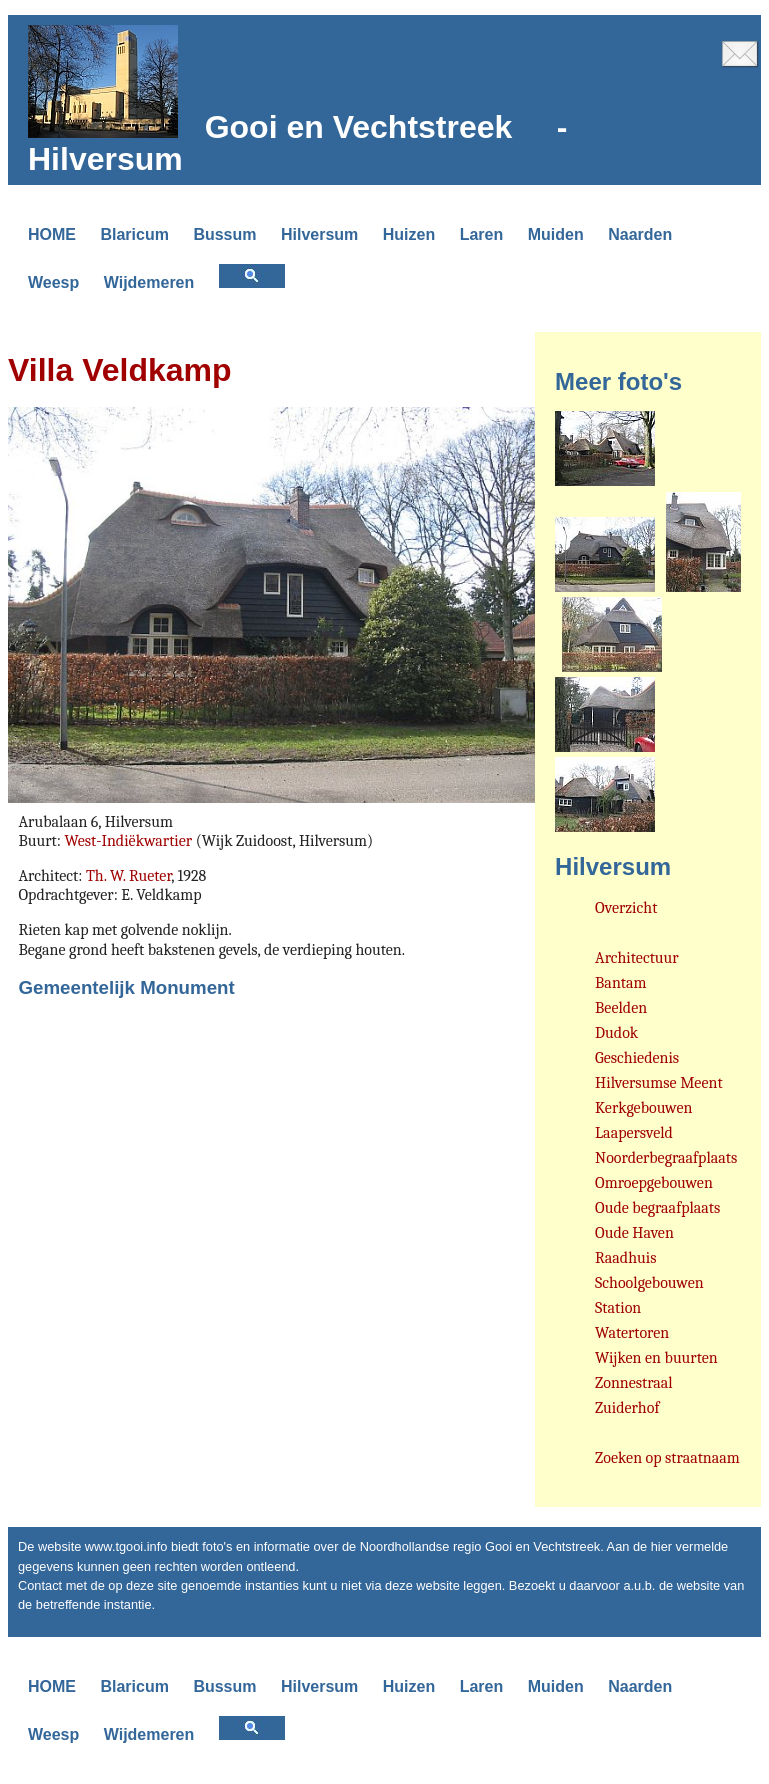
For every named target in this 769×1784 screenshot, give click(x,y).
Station (618, 1308)
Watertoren (632, 1333)
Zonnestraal (634, 1383)
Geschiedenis (637, 1058)
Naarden (640, 234)
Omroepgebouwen (654, 1183)
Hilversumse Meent (659, 1083)
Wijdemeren (149, 282)
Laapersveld (634, 1133)
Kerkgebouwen (643, 1108)
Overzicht (626, 908)
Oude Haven (634, 1233)
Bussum (224, 234)
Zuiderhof (627, 1408)
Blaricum (134, 234)
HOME (52, 234)
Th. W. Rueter (128, 876)
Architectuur (637, 958)
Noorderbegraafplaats (666, 1158)
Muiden (556, 234)
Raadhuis (625, 1258)
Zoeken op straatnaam (667, 1458)
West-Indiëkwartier (128, 841)
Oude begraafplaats (657, 1208)
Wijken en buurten (656, 1358)
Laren (482, 234)
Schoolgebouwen (649, 1283)
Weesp (53, 282)
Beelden (621, 1008)
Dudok (616, 1033)
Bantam (620, 983)
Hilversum (319, 234)
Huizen (409, 234)
